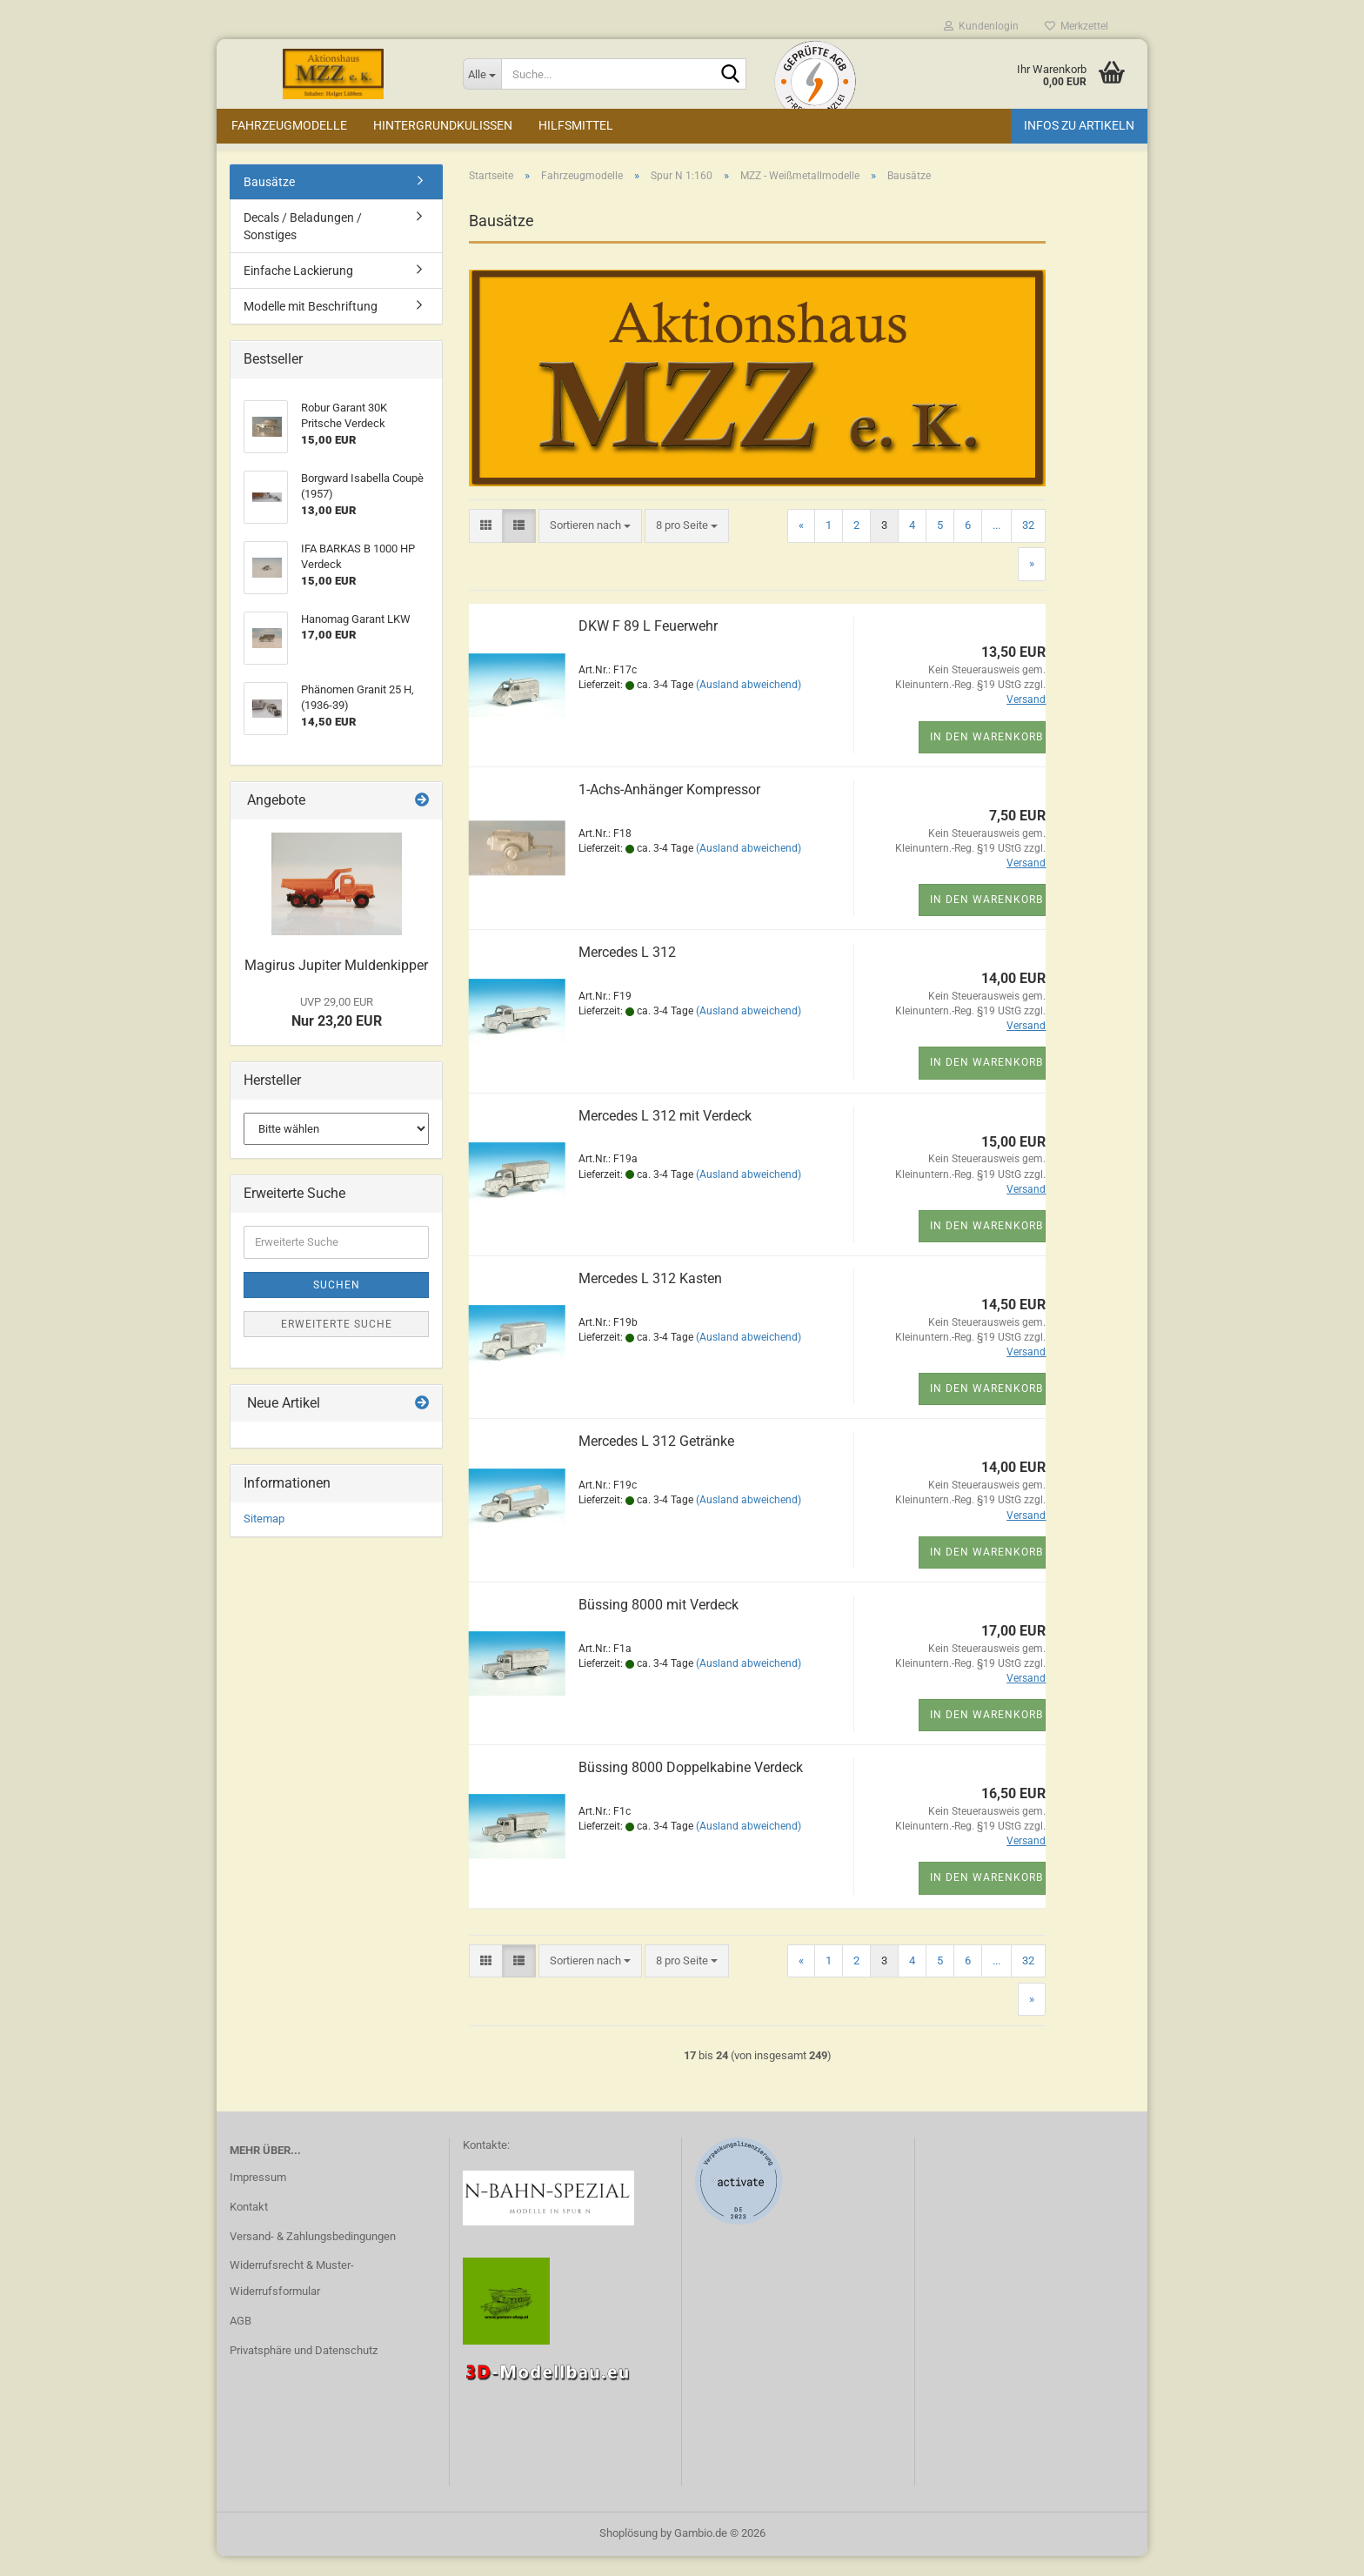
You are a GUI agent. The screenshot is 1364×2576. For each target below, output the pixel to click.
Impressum (258, 2196)
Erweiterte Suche (336, 1343)
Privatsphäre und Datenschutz (304, 2369)
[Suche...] (482, 74)
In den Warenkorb (986, 756)
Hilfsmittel (575, 125)
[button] (486, 545)
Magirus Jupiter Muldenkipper (336, 984)
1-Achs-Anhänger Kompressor (669, 808)
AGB (240, 2339)
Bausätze (269, 201)
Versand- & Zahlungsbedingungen (313, 2255)
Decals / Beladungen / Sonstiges (303, 245)
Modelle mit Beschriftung (311, 325)
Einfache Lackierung (298, 290)
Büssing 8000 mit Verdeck (658, 1624)
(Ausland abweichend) (748, 704)
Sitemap (264, 1537)
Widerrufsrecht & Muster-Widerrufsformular (292, 2297)
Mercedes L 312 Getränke (656, 1460)
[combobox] (590, 545)
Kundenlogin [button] (981, 26)
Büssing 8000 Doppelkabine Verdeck (690, 1786)
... (996, 544)
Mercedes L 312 (627, 971)
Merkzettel (1076, 26)
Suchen (336, 1304)
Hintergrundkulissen (442, 125)
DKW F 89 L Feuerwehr (648, 645)
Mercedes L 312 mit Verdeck (665, 1135)
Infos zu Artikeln (1079, 125)
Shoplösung (628, 2552)
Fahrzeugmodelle (289, 125)
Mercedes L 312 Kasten (650, 1297)
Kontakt (249, 2225)
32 (1028, 544)
